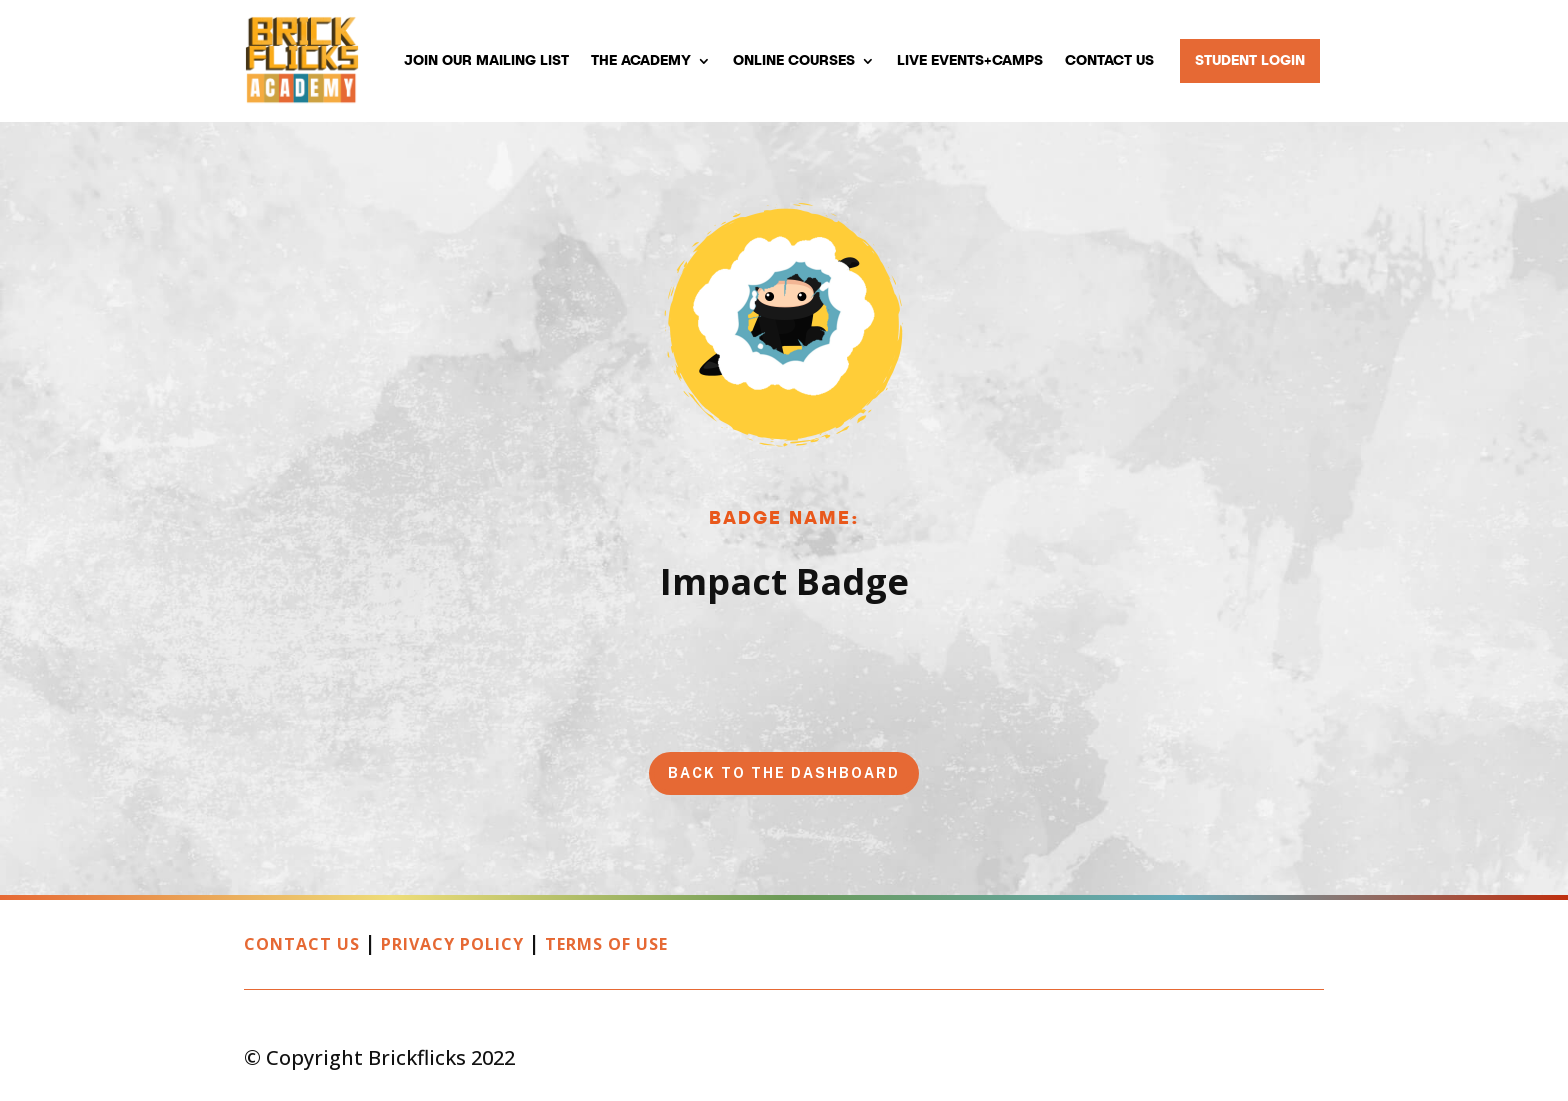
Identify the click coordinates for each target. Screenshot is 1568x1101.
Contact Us (1109, 61)
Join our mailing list (486, 61)
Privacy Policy (452, 944)
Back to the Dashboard (784, 773)
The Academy (641, 61)
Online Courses (794, 61)
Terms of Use (606, 944)
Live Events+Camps (970, 61)
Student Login (1250, 61)
